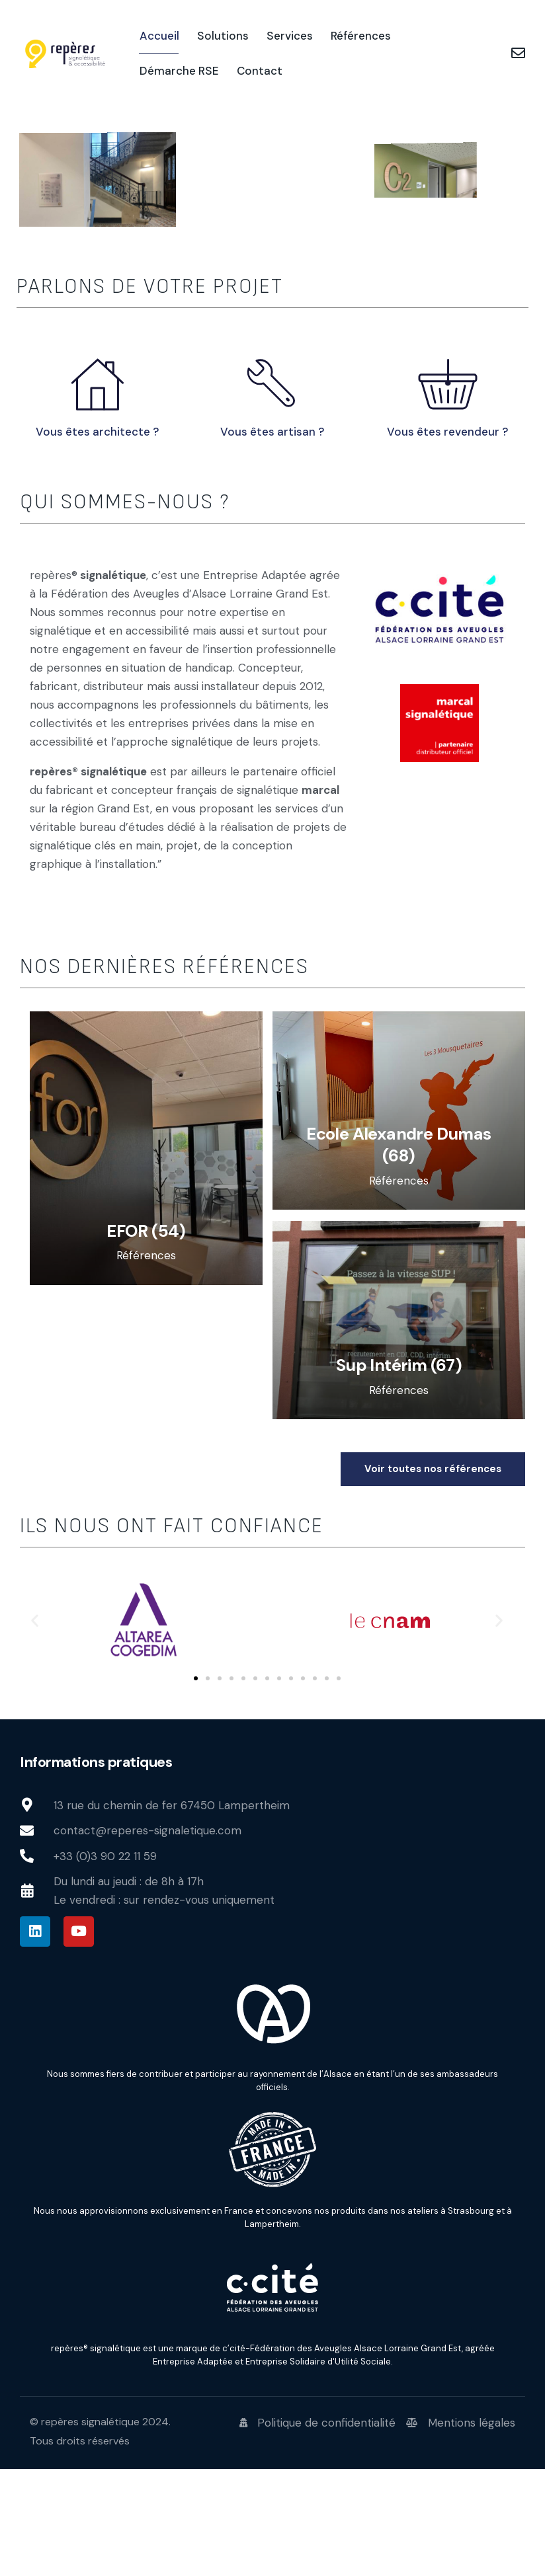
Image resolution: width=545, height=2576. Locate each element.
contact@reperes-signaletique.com (147, 1938)
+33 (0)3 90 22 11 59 (105, 1963)
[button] (34, 1727)
